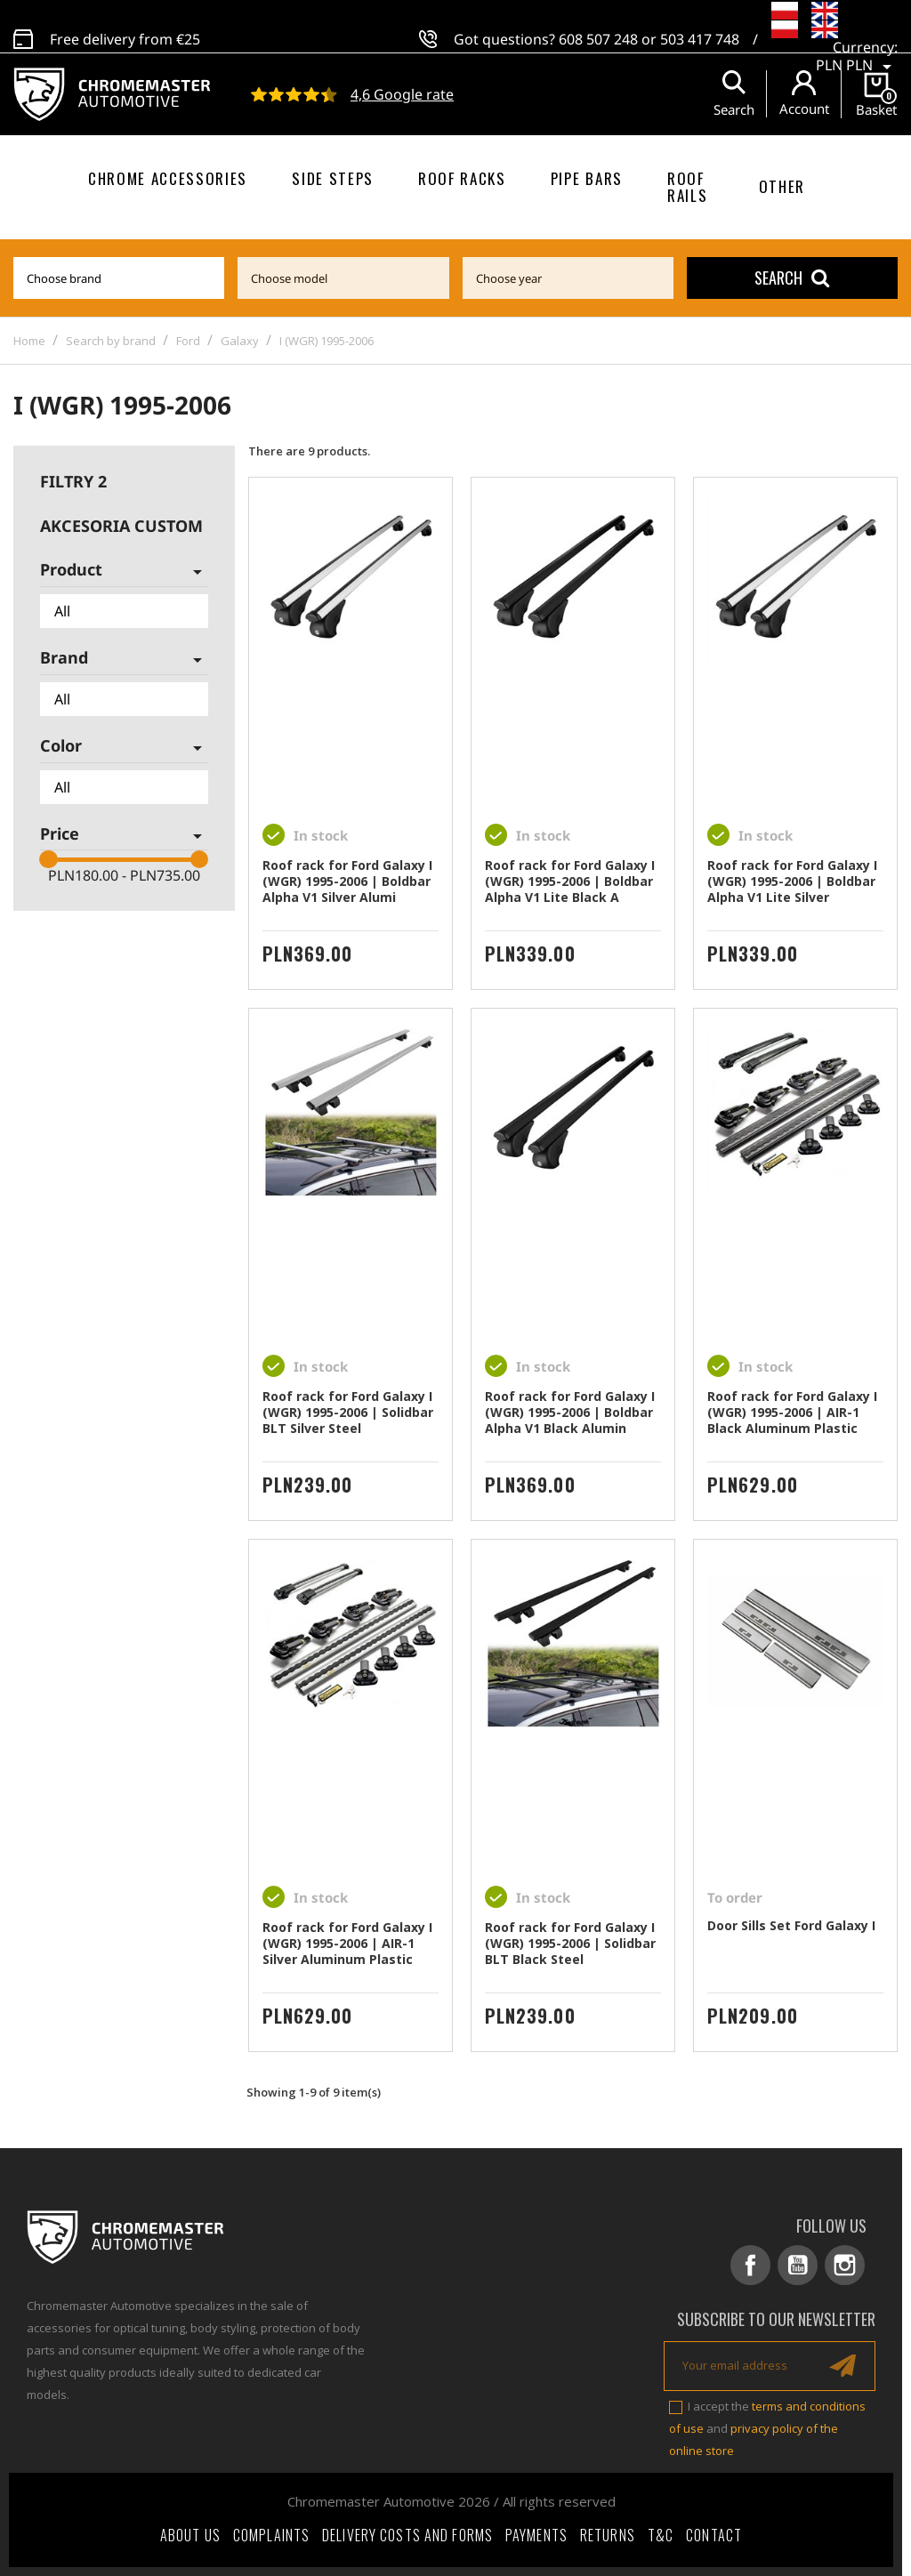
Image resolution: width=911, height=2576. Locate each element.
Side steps (333, 178)
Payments (536, 2535)
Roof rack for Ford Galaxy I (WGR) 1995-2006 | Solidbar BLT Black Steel (570, 1943)
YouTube (797, 2265)
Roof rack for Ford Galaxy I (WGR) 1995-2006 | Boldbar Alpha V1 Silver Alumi (347, 881)
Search (791, 277)
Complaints (271, 2535)
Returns (607, 2535)
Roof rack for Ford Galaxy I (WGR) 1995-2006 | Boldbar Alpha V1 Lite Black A (570, 881)
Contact (714, 2535)
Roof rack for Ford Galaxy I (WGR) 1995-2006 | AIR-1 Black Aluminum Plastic (792, 1412)
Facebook (750, 2265)
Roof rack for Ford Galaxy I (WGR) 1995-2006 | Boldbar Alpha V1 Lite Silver (792, 881)
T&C (660, 2535)
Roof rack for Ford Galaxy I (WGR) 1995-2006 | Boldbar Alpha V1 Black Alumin (570, 1412)
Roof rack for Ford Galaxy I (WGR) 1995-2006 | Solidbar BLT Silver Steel (347, 1412)
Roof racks (462, 178)
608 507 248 (598, 29)
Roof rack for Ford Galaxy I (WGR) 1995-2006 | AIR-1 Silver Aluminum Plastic (347, 1943)
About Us (190, 2535)
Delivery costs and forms (407, 2535)
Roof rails (687, 186)
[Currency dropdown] (857, 48)
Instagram (844, 2265)
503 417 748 (699, 29)
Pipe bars (587, 178)
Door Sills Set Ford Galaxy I (791, 1925)
